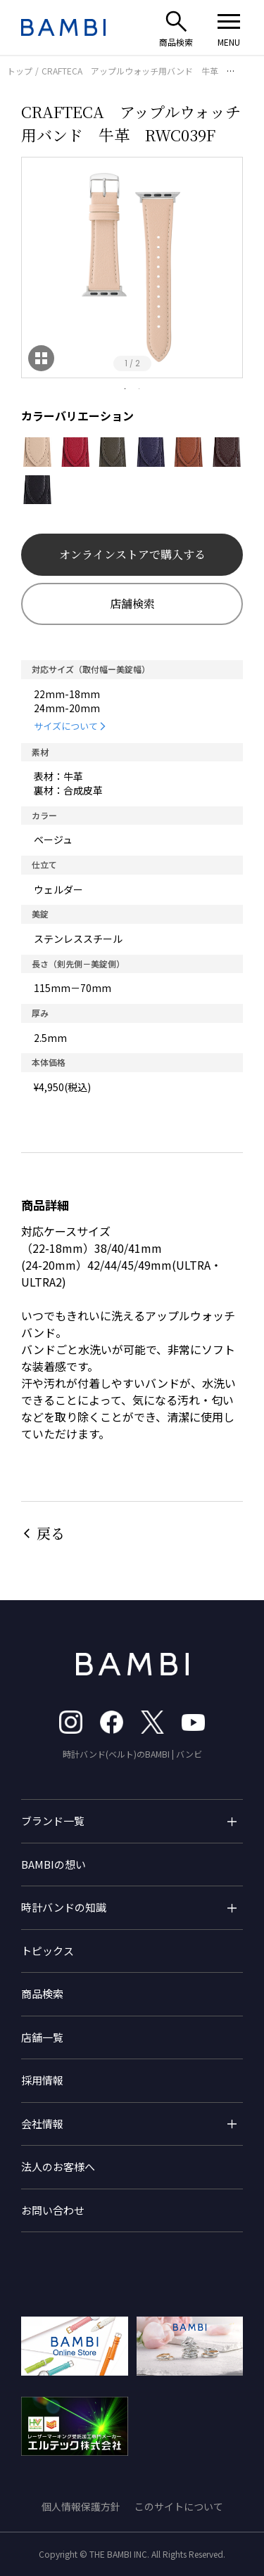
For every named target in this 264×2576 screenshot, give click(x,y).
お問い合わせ (52, 2210)
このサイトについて (178, 2506)
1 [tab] (125, 389)
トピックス (47, 1950)
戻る (51, 1533)
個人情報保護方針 (81, 2506)
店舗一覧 (42, 2037)
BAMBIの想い (53, 1864)
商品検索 (42, 1993)
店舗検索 (132, 603)
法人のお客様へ (58, 2166)
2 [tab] (139, 389)
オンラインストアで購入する (132, 554)
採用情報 (42, 2080)
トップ (19, 71)
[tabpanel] (132, 267)
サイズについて (66, 726)
